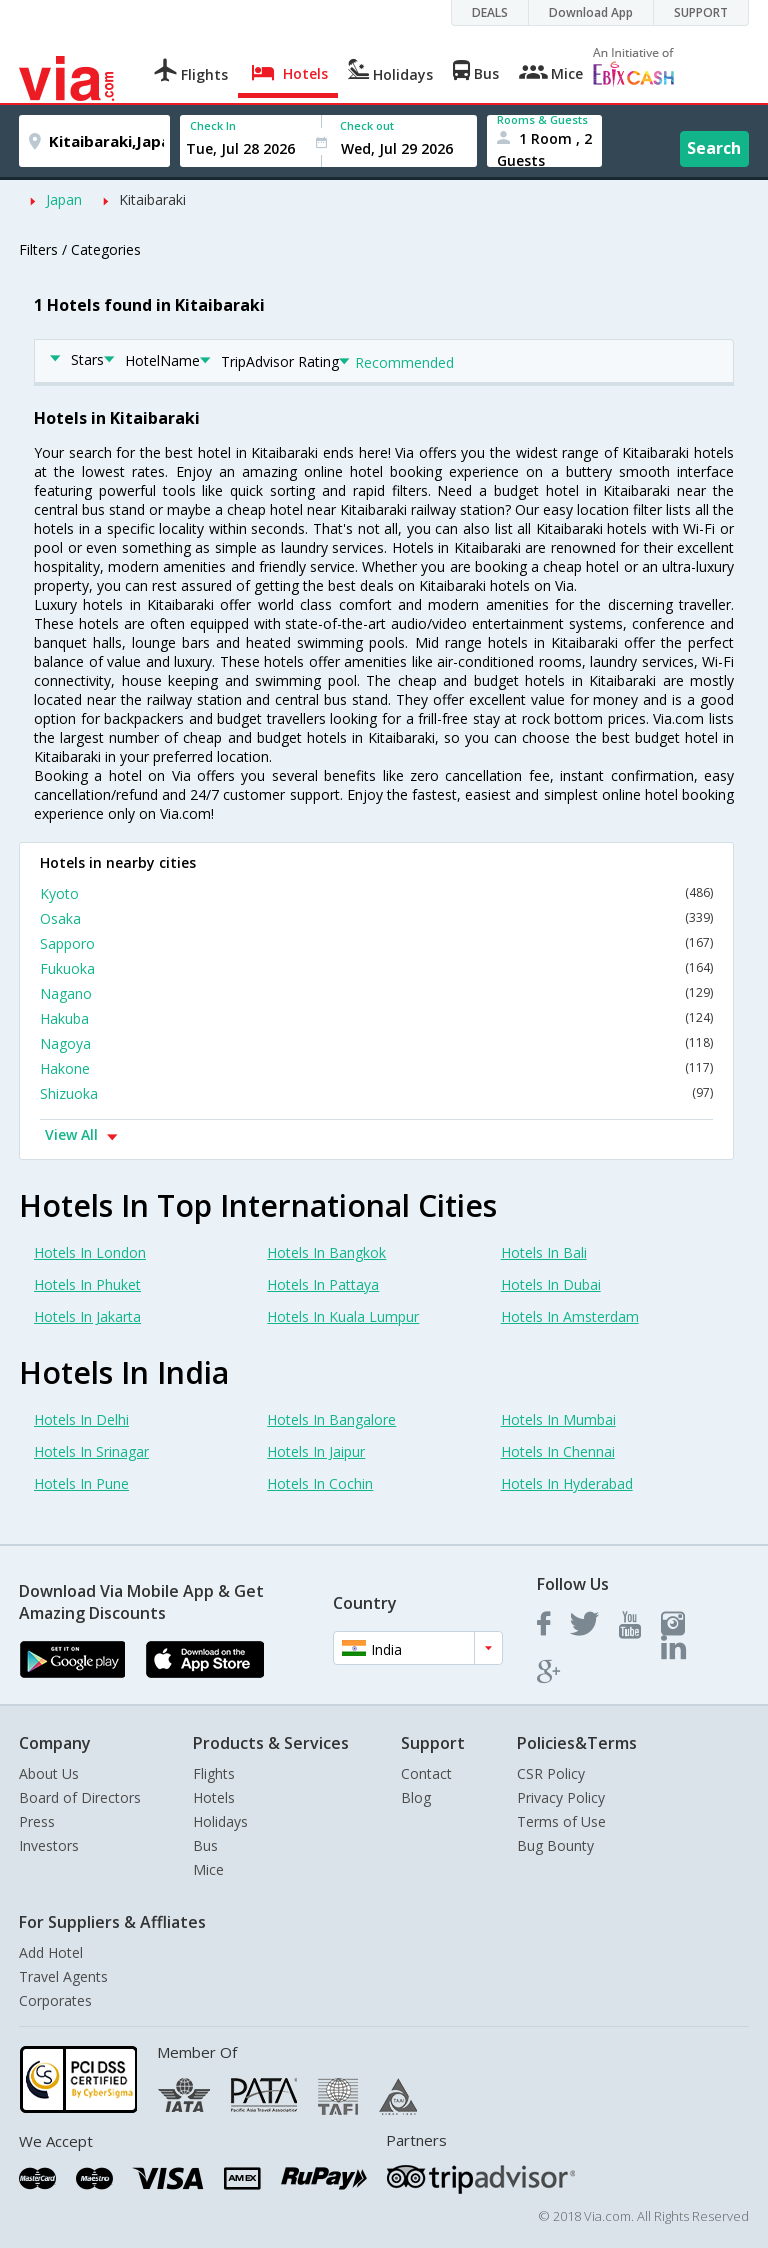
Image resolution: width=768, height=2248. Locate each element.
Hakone (376, 1068)
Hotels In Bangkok (326, 1252)
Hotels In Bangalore (331, 1419)
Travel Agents (63, 1976)
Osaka (376, 918)
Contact (426, 1773)
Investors (49, 1845)
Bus (205, 1845)
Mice (208, 1869)
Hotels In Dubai (551, 1284)
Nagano (376, 993)
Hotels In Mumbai (558, 1419)
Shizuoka (376, 1093)
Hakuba (376, 1018)
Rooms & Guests (542, 119)
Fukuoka (376, 968)
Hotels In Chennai (558, 1451)
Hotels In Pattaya (323, 1284)
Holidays (220, 1821)
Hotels (214, 1797)
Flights (214, 1773)
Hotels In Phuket (87, 1284)
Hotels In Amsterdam (570, 1316)
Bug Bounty (555, 1845)
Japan (64, 199)
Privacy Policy (561, 1797)
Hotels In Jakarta (87, 1316)
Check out (367, 125)
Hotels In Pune (81, 1483)
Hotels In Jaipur (316, 1451)
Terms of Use (561, 1821)
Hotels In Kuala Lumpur (343, 1316)
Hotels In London (90, 1252)
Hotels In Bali (544, 1252)
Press (37, 1821)
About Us (49, 1773)
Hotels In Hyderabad (567, 1483)
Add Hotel (51, 1952)
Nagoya (376, 1043)
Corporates (55, 2000)
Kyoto (376, 893)
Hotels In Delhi (81, 1419)
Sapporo (376, 943)
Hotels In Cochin (320, 1483)
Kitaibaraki (152, 199)
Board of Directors (80, 1797)
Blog (416, 1797)
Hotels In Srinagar (91, 1451)
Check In (213, 125)
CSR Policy (551, 1773)
